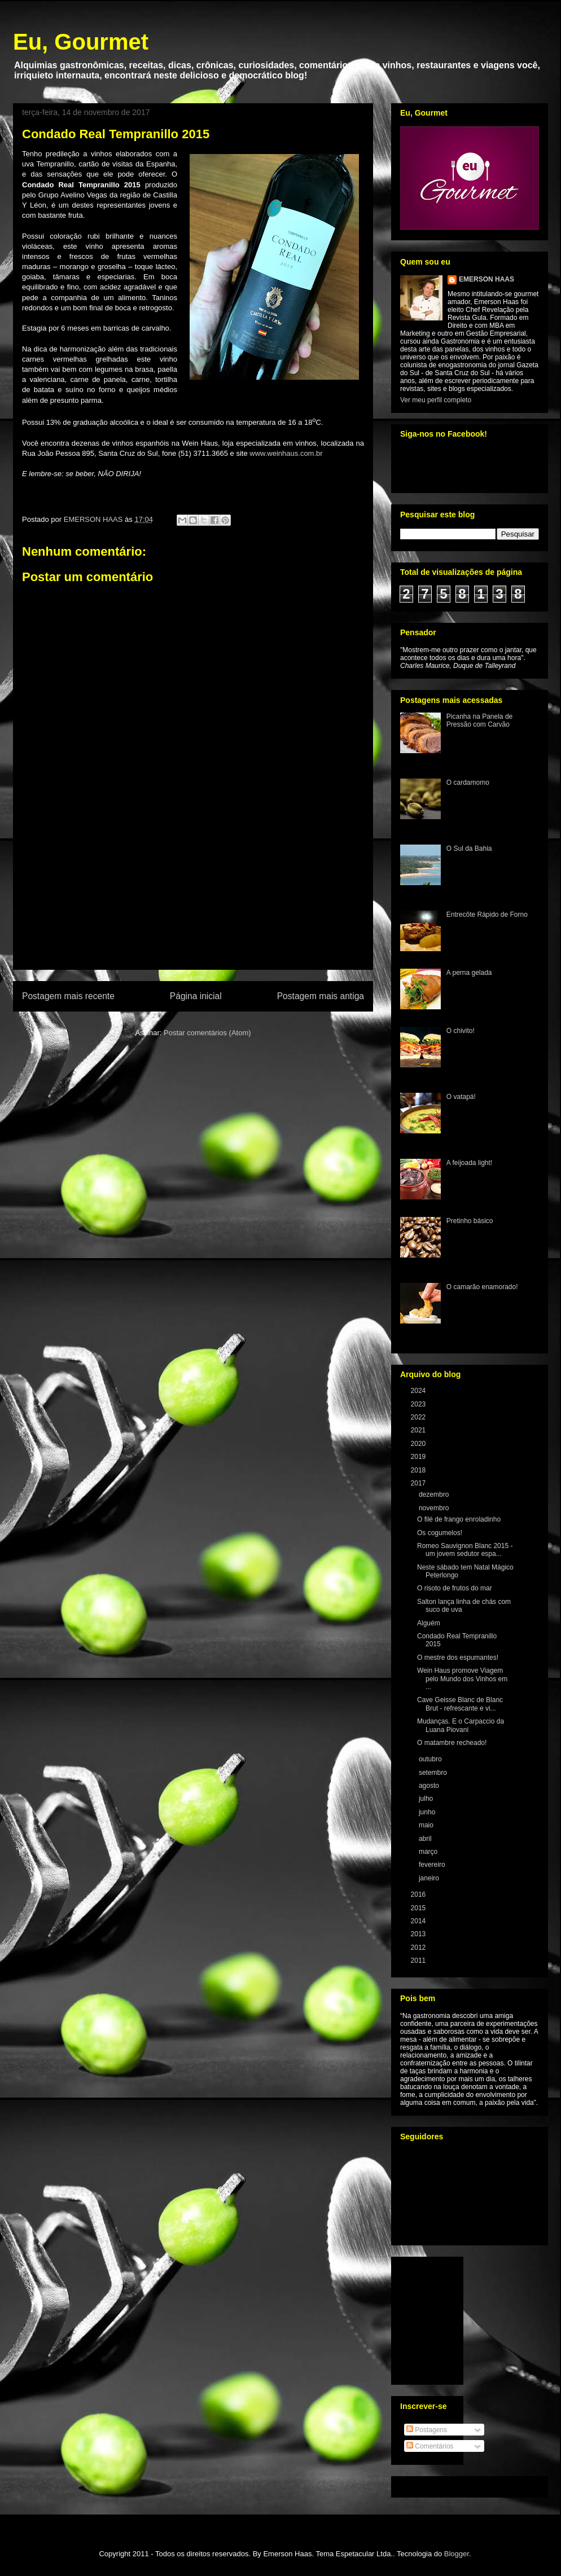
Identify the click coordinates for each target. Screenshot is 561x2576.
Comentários (429, 2446)
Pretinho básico (469, 1221)
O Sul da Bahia (469, 848)
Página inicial (196, 996)
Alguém (428, 1623)
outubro (431, 1759)
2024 (419, 1391)
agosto (430, 1786)
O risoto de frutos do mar (454, 1588)
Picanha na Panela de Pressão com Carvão (479, 720)
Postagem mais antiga (320, 996)
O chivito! (460, 1031)
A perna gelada (469, 973)
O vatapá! (461, 1097)
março (429, 1852)
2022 (419, 1417)
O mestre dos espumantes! (457, 1657)
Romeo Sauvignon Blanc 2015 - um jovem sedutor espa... (464, 1550)
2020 (419, 1444)
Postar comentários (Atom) (207, 1032)
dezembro (435, 1494)
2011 (419, 1960)
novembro (435, 1508)
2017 (419, 1483)
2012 (419, 1947)
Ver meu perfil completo (435, 400)
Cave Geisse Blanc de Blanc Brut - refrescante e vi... (460, 1704)
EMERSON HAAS (486, 279)
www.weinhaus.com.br (285, 453)
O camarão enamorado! (482, 1287)
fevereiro (433, 1865)
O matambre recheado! (452, 1743)
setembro (434, 1773)
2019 (419, 1457)
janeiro (430, 1878)
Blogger (456, 2553)
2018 (419, 1470)
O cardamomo (467, 782)
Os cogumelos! (439, 1533)
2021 (419, 1430)
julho (427, 1799)
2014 (419, 1921)
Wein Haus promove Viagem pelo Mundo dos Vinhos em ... (462, 1679)
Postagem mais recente (68, 996)
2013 (419, 1934)
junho (428, 1812)
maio (427, 1825)
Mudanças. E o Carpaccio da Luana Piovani (460, 1725)
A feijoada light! (469, 1163)
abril (426, 1839)
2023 (419, 1404)
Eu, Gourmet (80, 41)
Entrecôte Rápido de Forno (487, 914)
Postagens (426, 2430)
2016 (419, 1894)
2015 (419, 1908)
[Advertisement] (193, 904)
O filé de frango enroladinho (459, 1519)
